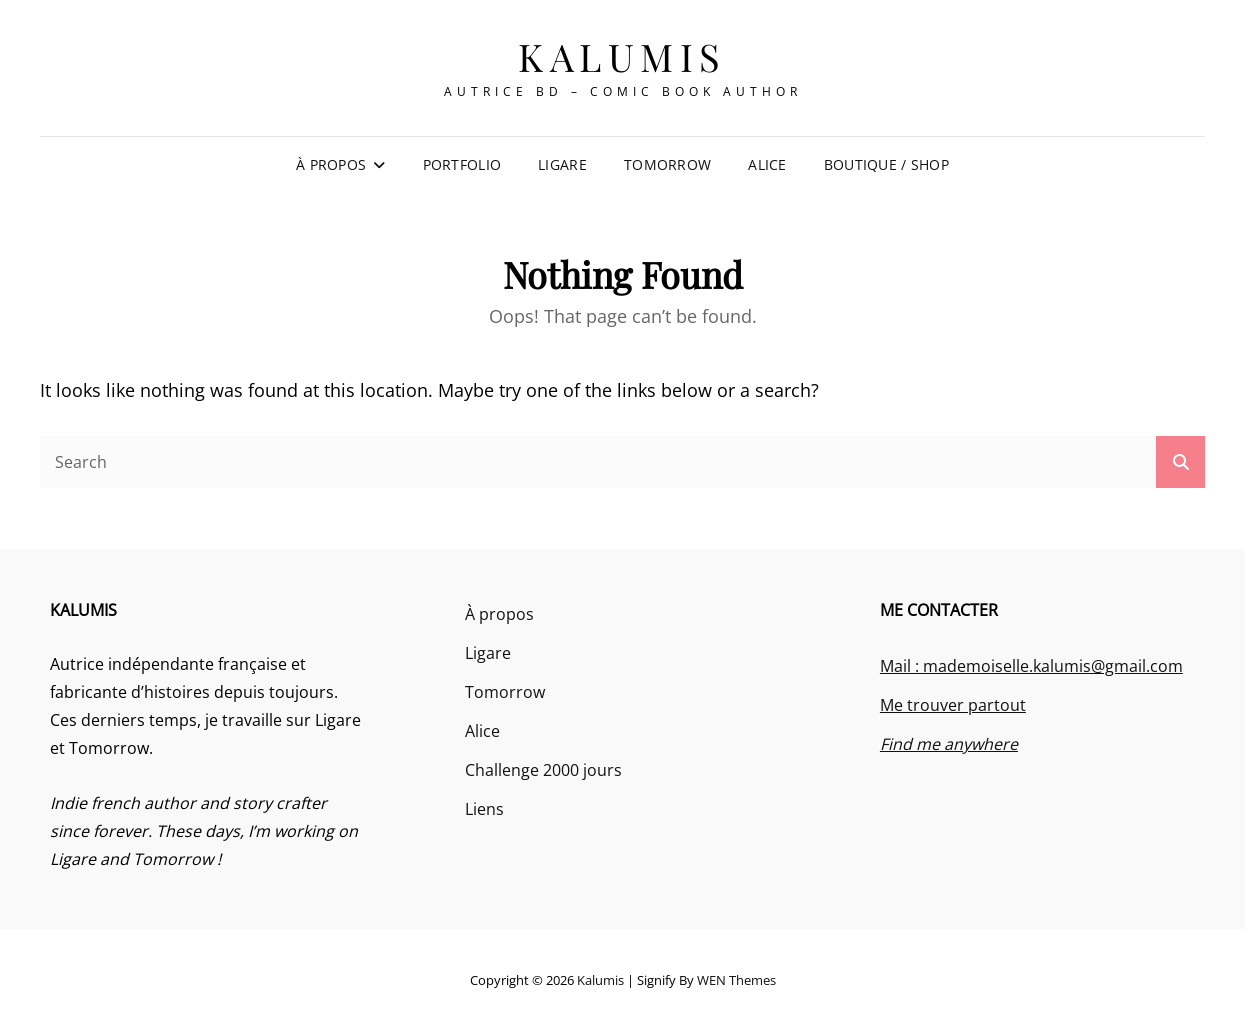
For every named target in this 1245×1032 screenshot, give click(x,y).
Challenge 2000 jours (543, 770)
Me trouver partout (953, 705)
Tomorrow (667, 164)
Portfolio (462, 164)
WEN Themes (736, 980)
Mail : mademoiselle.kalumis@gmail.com (1031, 666)
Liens (484, 809)
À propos (331, 164)
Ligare (562, 164)
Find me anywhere (949, 744)
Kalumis (622, 56)
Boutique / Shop (886, 164)
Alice (767, 164)
